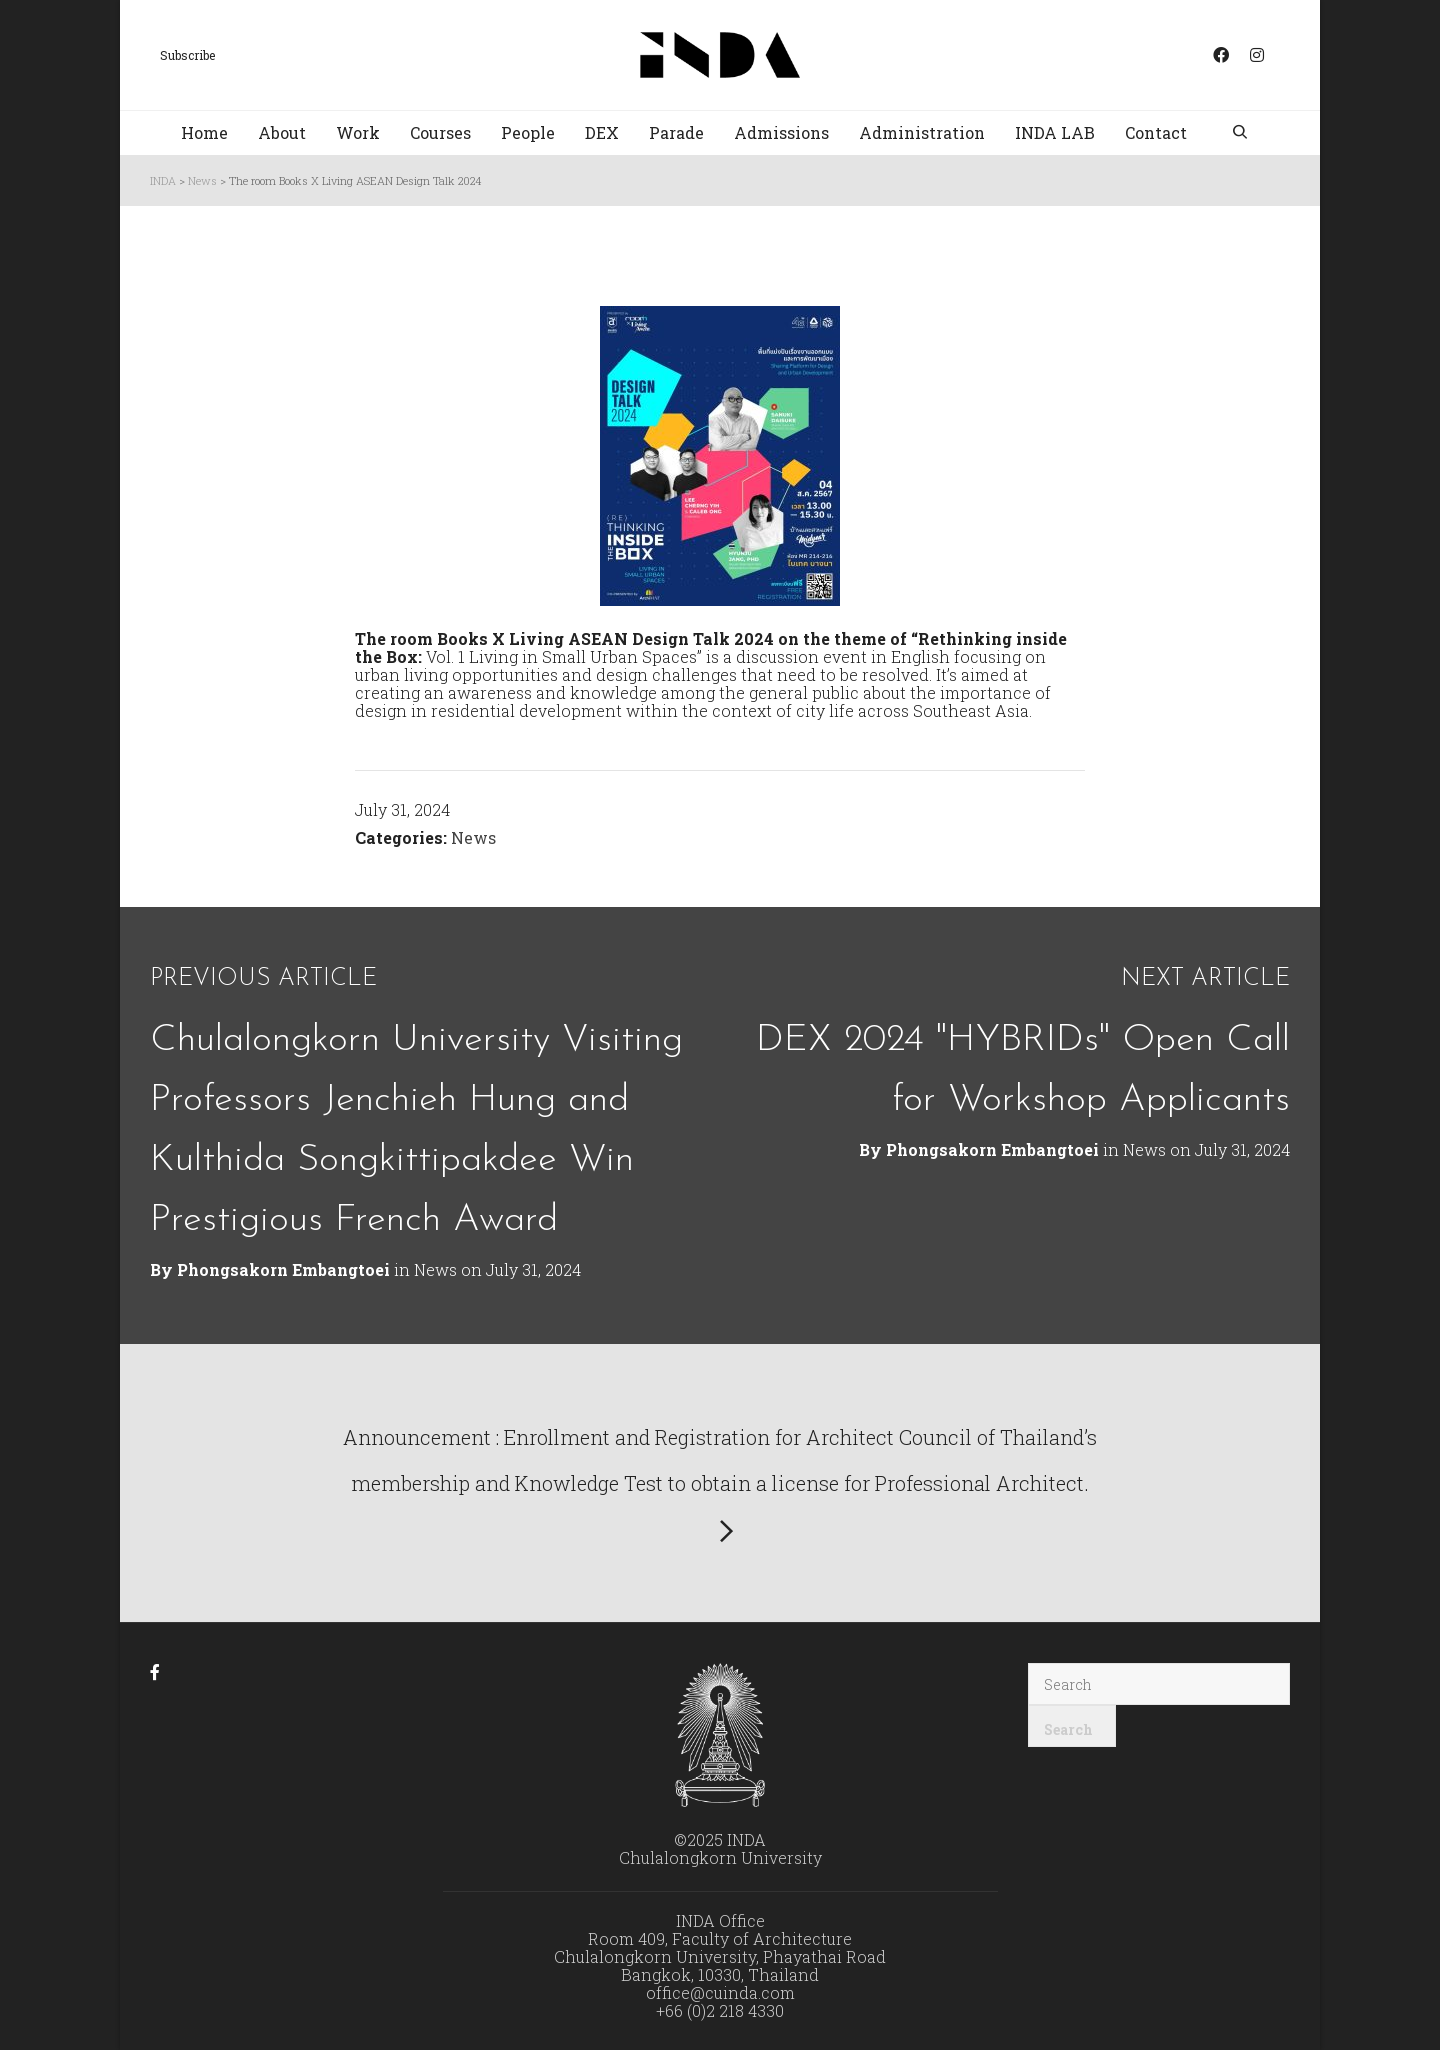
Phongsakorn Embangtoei (992, 1149)
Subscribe (187, 55)
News (473, 837)
